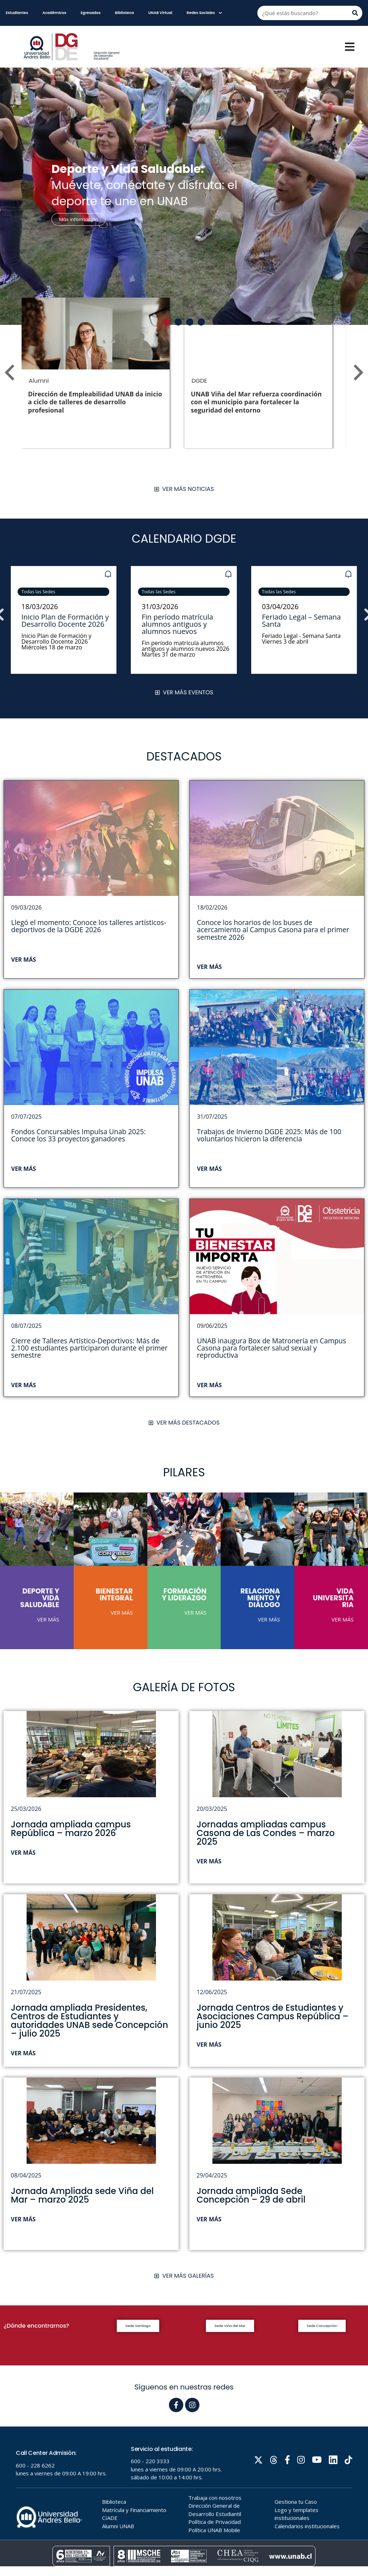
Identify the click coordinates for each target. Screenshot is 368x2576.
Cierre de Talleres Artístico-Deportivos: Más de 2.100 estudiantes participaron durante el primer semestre (89, 1348)
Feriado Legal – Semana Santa (301, 620)
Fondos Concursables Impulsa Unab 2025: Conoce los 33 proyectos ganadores (78, 1135)
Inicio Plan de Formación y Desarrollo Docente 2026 (65, 620)
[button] (166, 322)
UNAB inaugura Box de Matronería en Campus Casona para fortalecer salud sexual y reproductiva (271, 1348)
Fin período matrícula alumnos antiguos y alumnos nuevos (177, 624)
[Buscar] (355, 13)
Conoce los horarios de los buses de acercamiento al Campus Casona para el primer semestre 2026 (273, 929)
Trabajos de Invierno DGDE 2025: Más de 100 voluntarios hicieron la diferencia (269, 1135)
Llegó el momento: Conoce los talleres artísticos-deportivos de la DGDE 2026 (88, 925)
